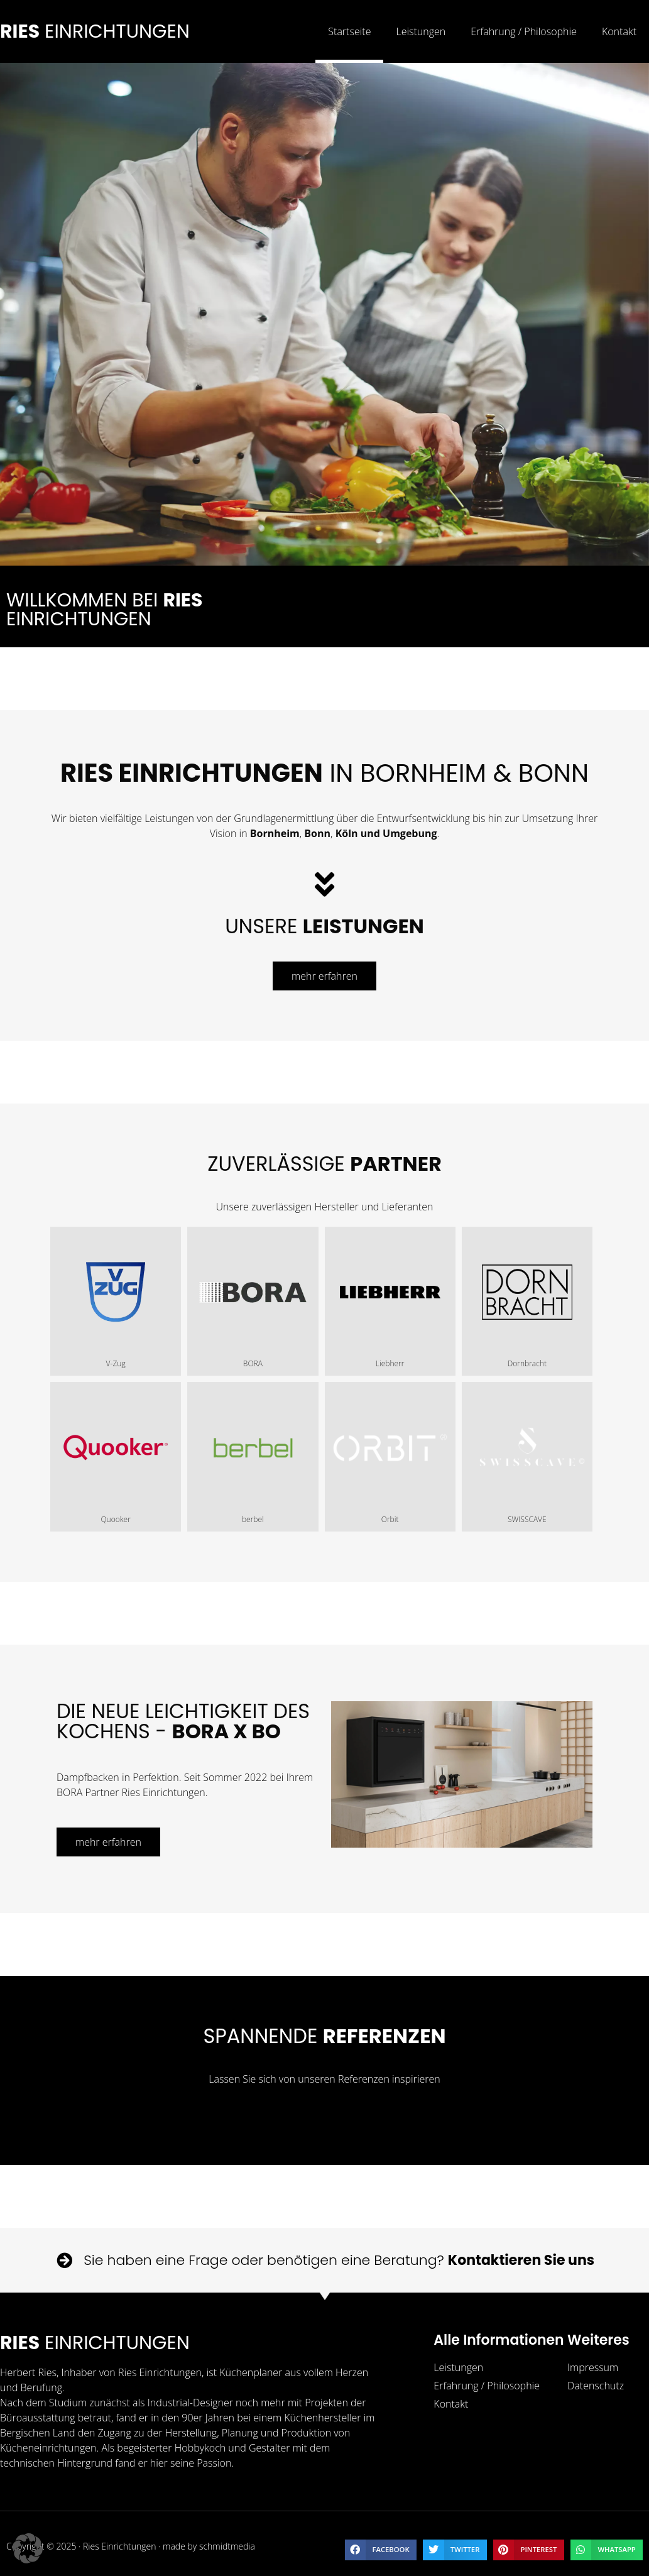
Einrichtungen (95, 31)
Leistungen (420, 31)
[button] (381, 2550)
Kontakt (619, 31)
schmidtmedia (227, 2546)
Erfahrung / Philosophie (524, 31)
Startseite (349, 31)
